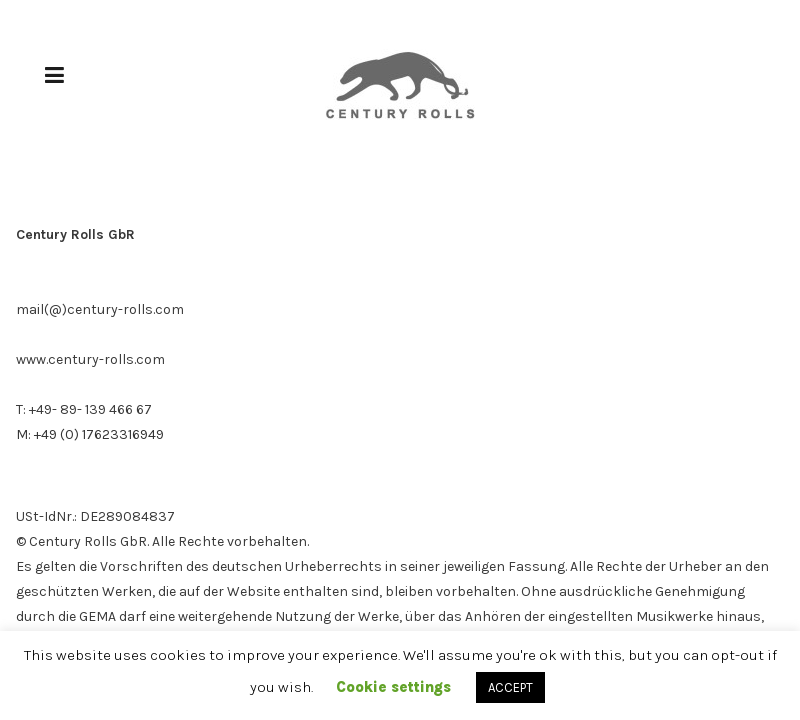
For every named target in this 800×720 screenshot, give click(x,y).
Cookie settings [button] (393, 687)
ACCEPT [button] (510, 687)
